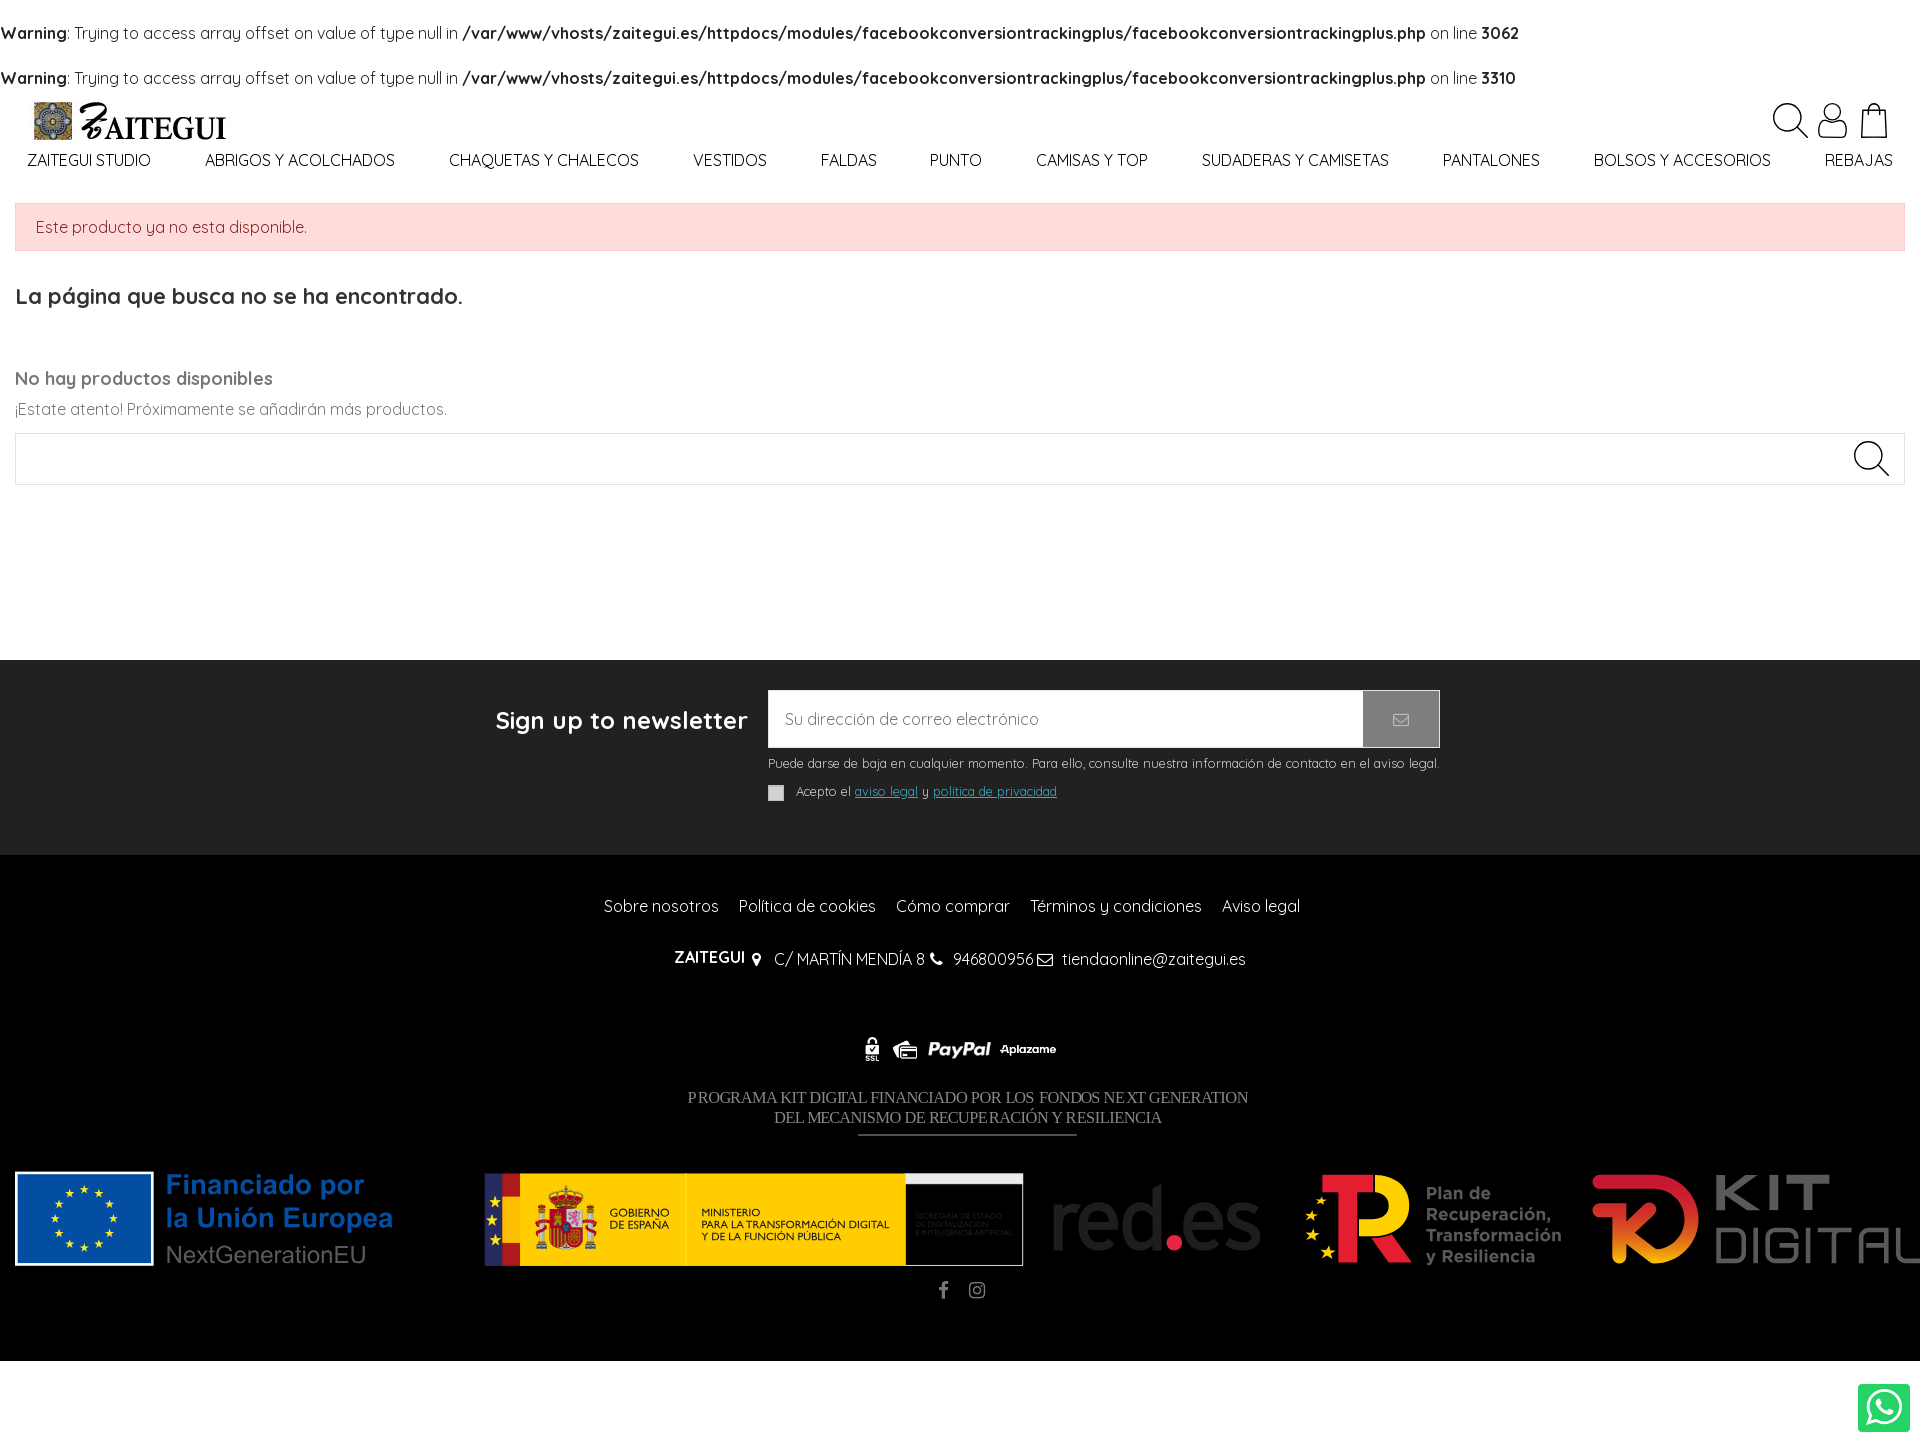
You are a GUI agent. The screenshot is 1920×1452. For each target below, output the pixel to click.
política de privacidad (995, 791)
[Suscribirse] (1401, 719)
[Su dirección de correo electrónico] (1066, 719)
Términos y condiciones (1116, 906)
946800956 (993, 959)
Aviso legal (1261, 906)
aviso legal (886, 791)
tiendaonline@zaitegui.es (1154, 959)
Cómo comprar (953, 906)
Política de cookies (807, 906)
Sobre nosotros (661, 906)
